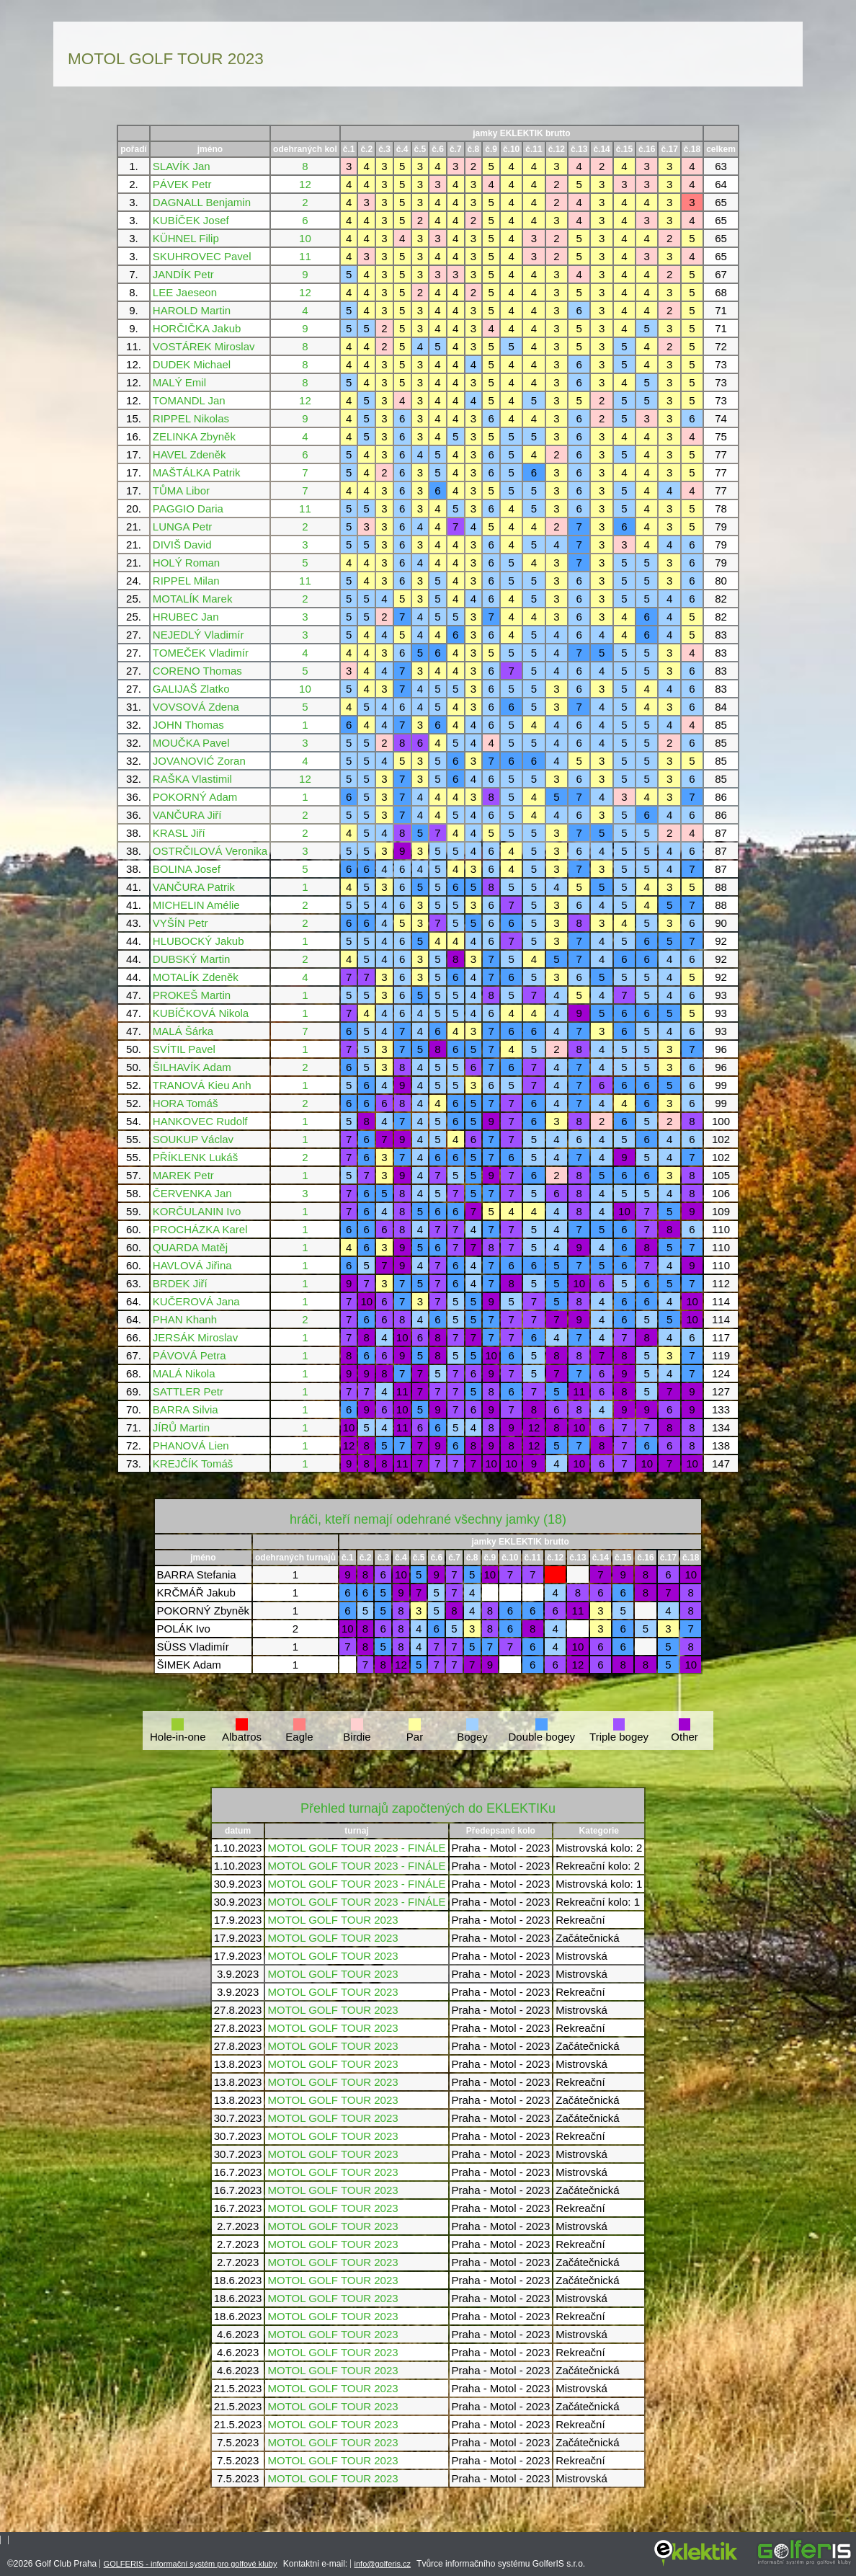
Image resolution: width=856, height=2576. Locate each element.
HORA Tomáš (185, 1103)
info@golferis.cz (383, 2563)
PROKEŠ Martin (192, 995)
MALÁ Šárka (183, 1031)
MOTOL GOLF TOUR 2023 (332, 1920)
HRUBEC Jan (186, 616)
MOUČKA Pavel (191, 743)
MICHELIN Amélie (196, 905)
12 (305, 184)
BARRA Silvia (185, 1409)
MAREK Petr (183, 1175)
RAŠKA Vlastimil (192, 779)
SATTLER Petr (188, 1391)
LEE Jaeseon (185, 292)
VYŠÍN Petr (180, 923)
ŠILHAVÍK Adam (192, 1067)
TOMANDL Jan (189, 400)
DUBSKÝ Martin (192, 959)
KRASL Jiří (179, 833)
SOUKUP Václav (193, 1139)
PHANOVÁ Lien (191, 1445)
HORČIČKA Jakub (197, 328)
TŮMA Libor (181, 490)
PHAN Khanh (185, 1319)
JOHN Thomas (188, 725)
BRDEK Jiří (180, 1283)
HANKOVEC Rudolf (200, 1121)
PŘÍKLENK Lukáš (195, 1157)
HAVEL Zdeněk (189, 454)
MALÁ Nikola (184, 1373)
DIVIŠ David (182, 544)
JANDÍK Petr (183, 274)
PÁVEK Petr (182, 184)
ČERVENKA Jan (192, 1193)
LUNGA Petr (183, 526)
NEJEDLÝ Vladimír (198, 635)
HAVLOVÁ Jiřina (192, 1265)
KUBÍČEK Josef (191, 220)
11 (305, 256)
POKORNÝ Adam (195, 797)
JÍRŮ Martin (181, 1427)
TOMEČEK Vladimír (201, 653)
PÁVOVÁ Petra (189, 1355)
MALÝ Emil (179, 382)
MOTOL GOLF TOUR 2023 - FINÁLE (356, 1848)
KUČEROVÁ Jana (196, 1301)
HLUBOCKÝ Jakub (198, 941)
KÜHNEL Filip (186, 238)
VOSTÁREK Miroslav (204, 346)
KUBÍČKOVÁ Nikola (201, 1013)
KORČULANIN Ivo (197, 1211)
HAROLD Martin (192, 310)
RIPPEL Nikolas (191, 418)
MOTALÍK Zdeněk (195, 977)
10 (305, 238)
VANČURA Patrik (194, 887)
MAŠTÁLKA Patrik (197, 472)
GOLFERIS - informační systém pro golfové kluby (190, 2563)
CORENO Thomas (197, 671)
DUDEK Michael (192, 364)
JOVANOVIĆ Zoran (199, 761)
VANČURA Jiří (187, 815)
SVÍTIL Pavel (184, 1049)
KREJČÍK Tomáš (193, 1463)
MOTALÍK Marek (193, 598)
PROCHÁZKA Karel (200, 1229)
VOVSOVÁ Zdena (196, 707)
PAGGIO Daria (188, 508)
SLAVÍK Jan (181, 166)
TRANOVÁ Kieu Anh (202, 1085)
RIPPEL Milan (186, 580)
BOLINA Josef (186, 869)
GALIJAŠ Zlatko (191, 689)
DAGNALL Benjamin (202, 202)
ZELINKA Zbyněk (194, 436)
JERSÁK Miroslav (195, 1337)
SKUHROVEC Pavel (202, 256)
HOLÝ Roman (186, 562)
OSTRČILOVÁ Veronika (210, 851)
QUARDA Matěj (190, 1247)
